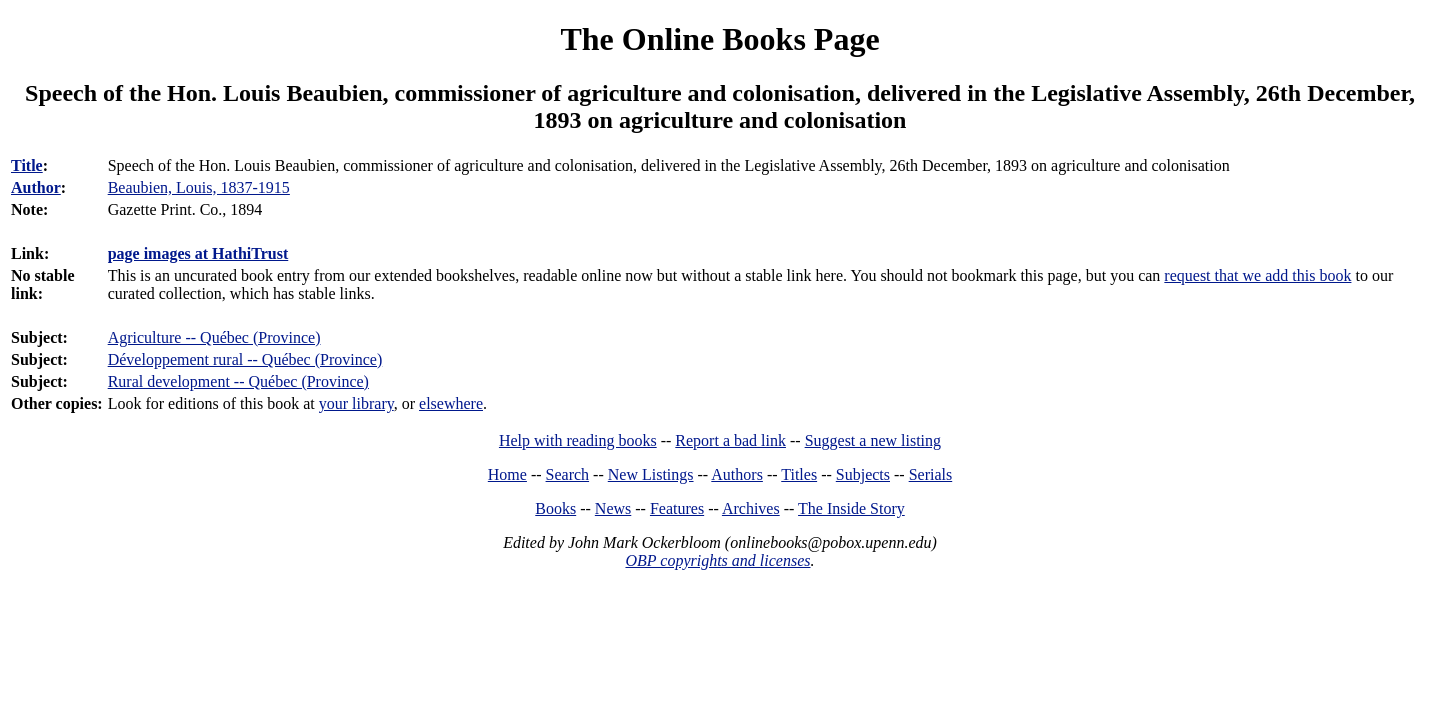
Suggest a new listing (873, 440)
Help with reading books (578, 440)
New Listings (651, 474)
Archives (751, 508)
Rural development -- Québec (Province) (238, 381)
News (613, 508)
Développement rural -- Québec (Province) (245, 359)
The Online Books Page (719, 39)
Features (677, 508)
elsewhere (451, 403)
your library (356, 403)
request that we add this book (1257, 275)
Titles (799, 474)
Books (555, 508)
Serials (931, 474)
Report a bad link (730, 440)
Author (36, 187)
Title (27, 165)
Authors (737, 474)
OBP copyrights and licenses (717, 560)
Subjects (863, 474)
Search (568, 474)
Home (507, 474)
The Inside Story (851, 508)
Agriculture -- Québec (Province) (214, 337)
